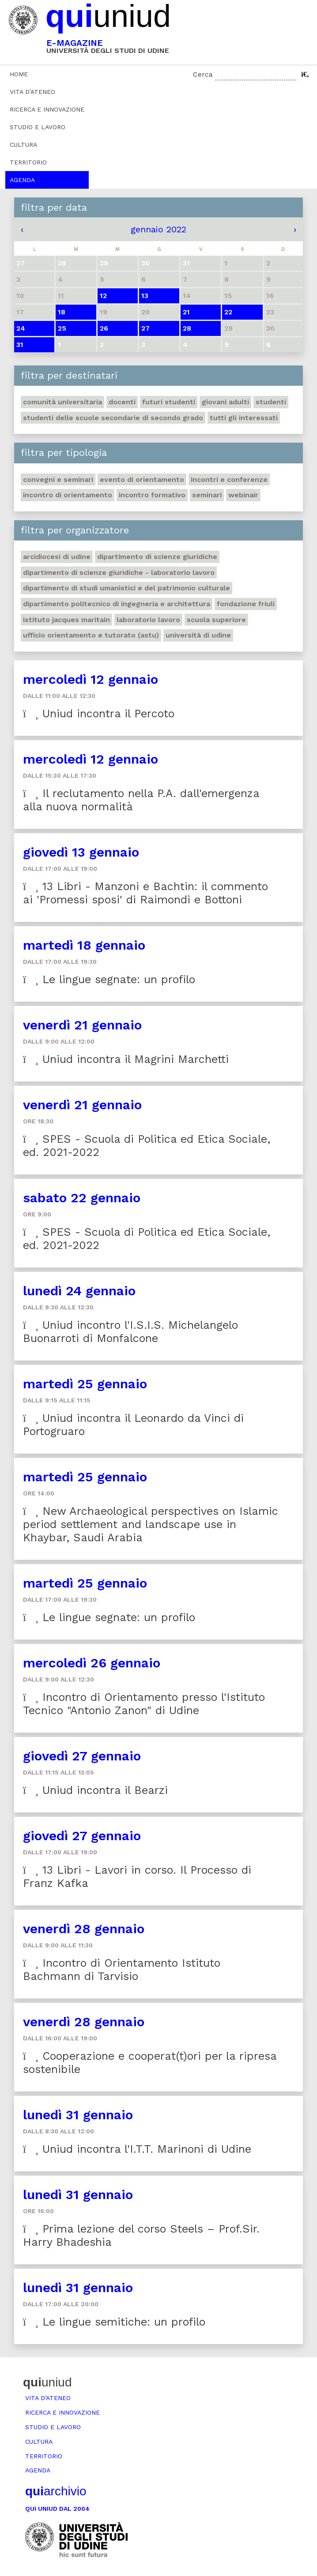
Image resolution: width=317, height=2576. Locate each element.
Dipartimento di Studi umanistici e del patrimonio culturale (126, 588)
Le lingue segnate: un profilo (109, 979)
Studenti (271, 402)
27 (145, 328)
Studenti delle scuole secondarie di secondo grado (113, 418)
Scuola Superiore (216, 619)
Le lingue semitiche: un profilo (114, 2321)
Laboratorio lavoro (148, 619)
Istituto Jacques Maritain (66, 619)
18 (61, 312)
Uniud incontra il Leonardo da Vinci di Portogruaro (133, 1425)
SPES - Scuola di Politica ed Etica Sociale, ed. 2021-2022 (146, 1146)
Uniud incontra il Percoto (98, 713)
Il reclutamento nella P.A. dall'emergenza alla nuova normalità (141, 800)
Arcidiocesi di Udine (57, 556)
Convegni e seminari (58, 479)
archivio (55, 2491)
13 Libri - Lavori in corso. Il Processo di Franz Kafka (137, 1877)
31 (19, 344)
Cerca (203, 74)
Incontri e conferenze (229, 479)
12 (103, 295)
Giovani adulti (225, 402)
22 (228, 312)
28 (187, 328)
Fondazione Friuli (246, 604)
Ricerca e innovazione (47, 109)
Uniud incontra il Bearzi (95, 1790)
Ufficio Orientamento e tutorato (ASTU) (91, 635)
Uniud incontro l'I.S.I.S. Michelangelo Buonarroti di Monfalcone (130, 1332)
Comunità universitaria (62, 402)
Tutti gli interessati (244, 418)
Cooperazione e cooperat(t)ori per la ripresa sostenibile (150, 2063)
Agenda (22, 179)
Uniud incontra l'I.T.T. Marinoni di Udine (137, 2149)
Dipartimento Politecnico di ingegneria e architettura (116, 604)
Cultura (23, 144)
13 (144, 295)
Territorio (28, 162)
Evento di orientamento (142, 479)
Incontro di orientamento (67, 495)
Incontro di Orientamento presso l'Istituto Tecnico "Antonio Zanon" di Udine (144, 1704)
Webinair (243, 495)
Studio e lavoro (37, 126)
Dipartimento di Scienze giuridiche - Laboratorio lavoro (119, 572)
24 (20, 328)
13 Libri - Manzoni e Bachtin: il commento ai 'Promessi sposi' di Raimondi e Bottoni (145, 893)
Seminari (207, 495)
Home (19, 74)
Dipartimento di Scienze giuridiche (157, 556)
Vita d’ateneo (32, 91)
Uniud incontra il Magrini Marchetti (126, 1059)
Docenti (122, 402)
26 (104, 328)
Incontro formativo (152, 495)
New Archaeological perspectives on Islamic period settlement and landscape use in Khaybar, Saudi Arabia (150, 1524)
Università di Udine (198, 635)
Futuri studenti (168, 402)
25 (62, 328)
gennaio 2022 (158, 229)
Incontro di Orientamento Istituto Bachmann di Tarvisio (121, 1970)
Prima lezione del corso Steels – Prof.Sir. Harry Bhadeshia (141, 2235)
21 (186, 312)
